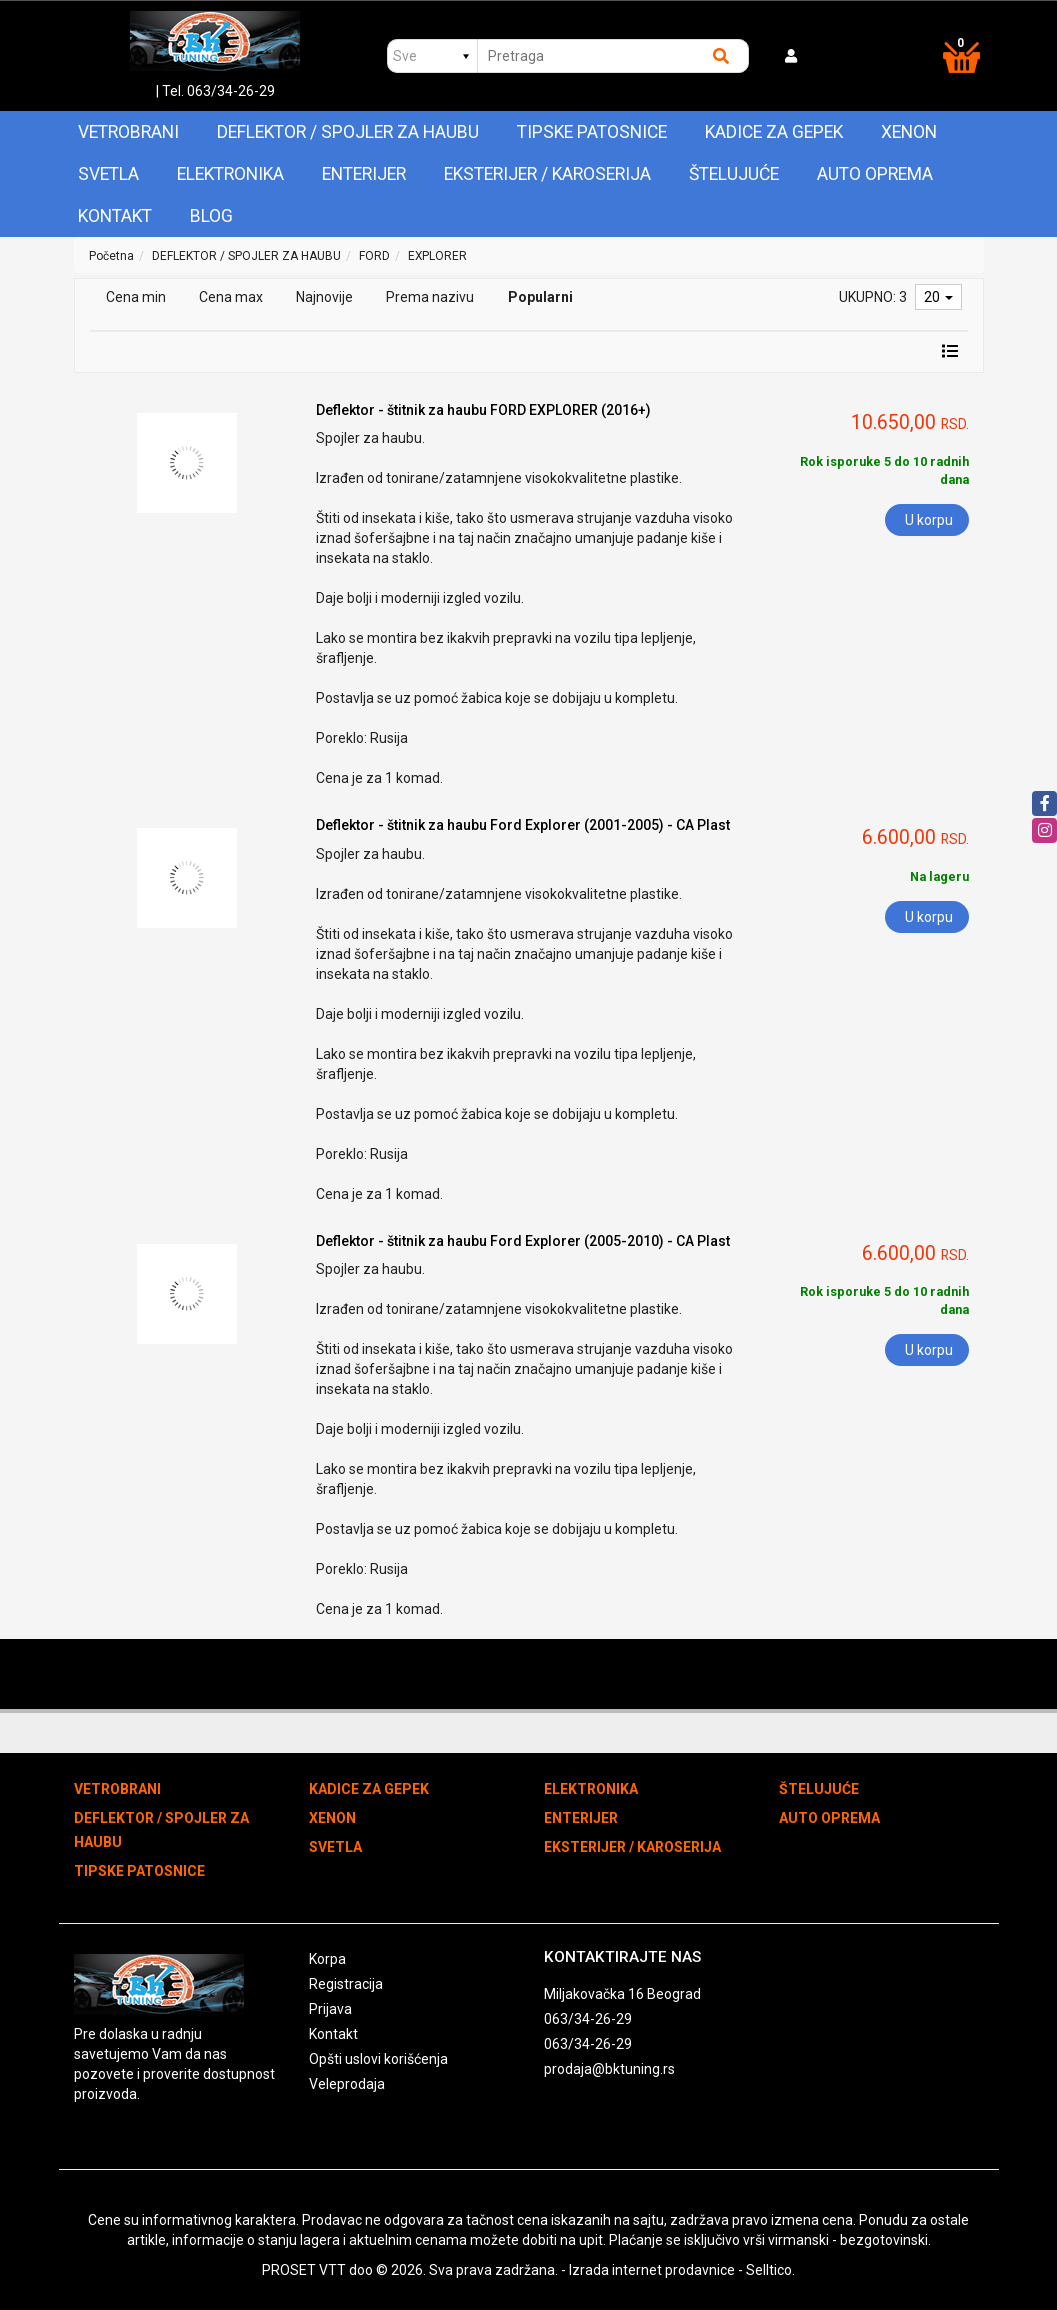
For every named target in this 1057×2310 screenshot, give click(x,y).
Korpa (327, 1959)
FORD (374, 256)
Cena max (231, 297)
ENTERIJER (364, 174)
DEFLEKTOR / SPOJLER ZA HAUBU (348, 132)
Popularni (540, 297)
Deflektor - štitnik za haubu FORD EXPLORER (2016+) (483, 410)
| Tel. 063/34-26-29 (215, 91)
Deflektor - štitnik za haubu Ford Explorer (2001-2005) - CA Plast (523, 825)
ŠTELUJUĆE (734, 174)
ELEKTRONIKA (230, 174)
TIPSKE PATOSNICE (592, 132)
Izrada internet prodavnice (652, 2270)
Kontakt (115, 216)
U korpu (929, 520)
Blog (211, 216)
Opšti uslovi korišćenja (378, 2059)
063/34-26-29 (588, 2019)
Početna (111, 256)
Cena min (136, 297)
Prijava (330, 2009)
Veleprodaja (347, 2084)
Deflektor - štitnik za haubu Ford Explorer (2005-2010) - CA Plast (523, 1241)
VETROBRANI (128, 132)
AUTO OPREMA (875, 174)
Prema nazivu (430, 297)
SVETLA (108, 174)
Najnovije (324, 297)
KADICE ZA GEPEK (774, 132)
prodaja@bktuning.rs (609, 2069)
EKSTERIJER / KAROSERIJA (547, 174)
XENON (909, 132)
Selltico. (770, 2270)
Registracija (346, 1984)
